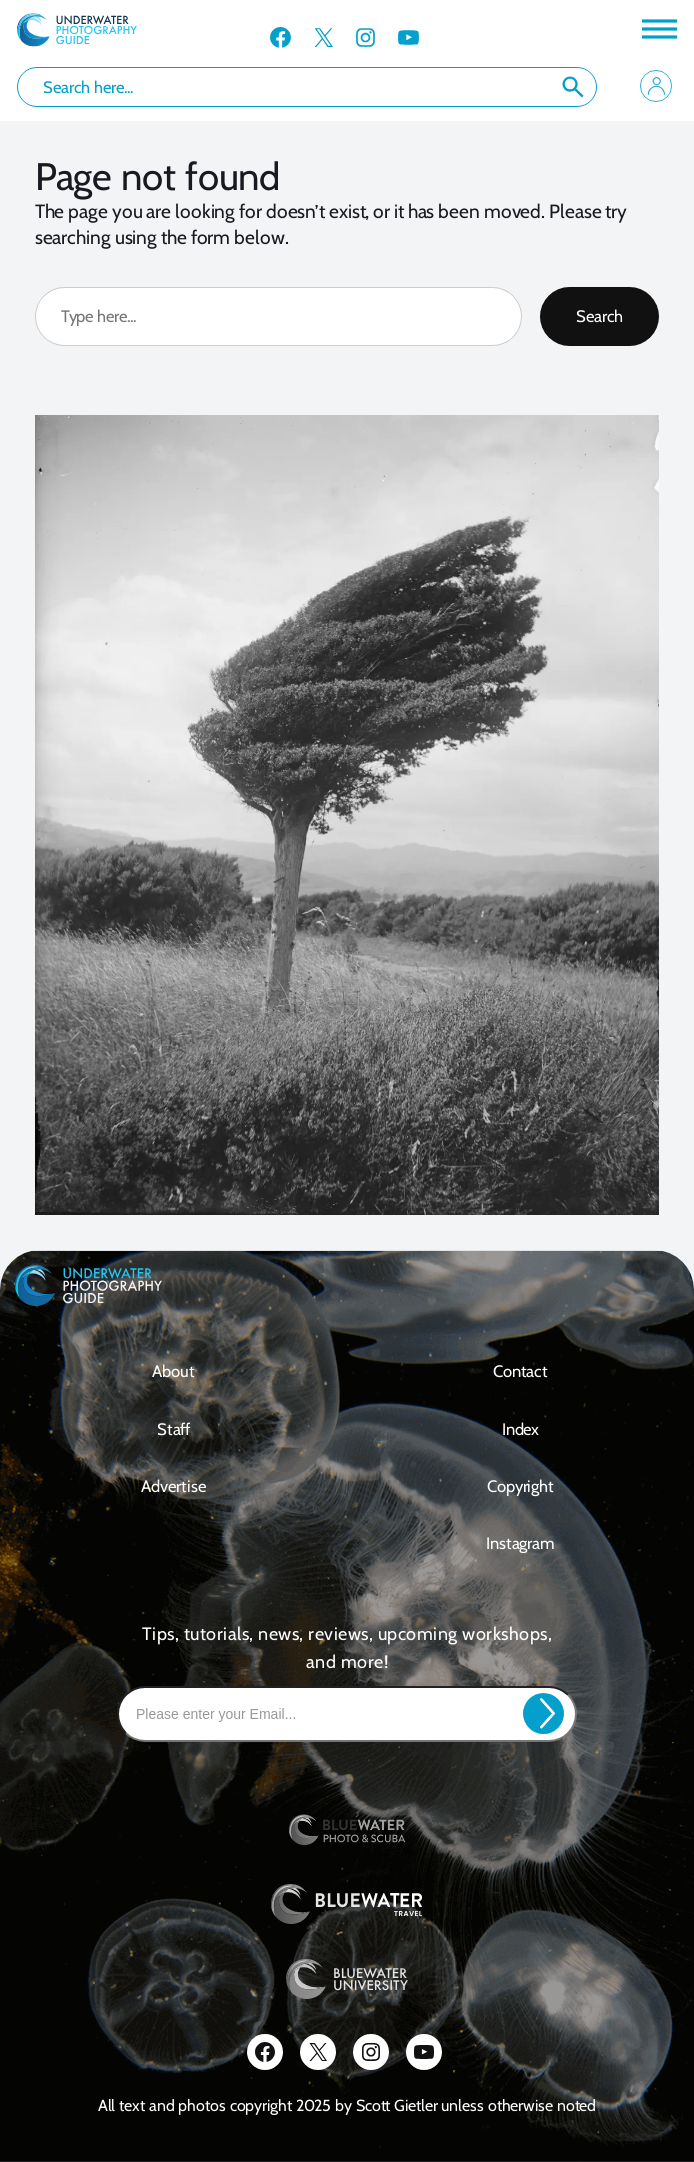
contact (520, 1371)
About (173, 1371)
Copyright (520, 1486)
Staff (174, 1429)
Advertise (173, 1486)
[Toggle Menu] (658, 28)
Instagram (520, 1543)
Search (573, 87)
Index (521, 1429)
